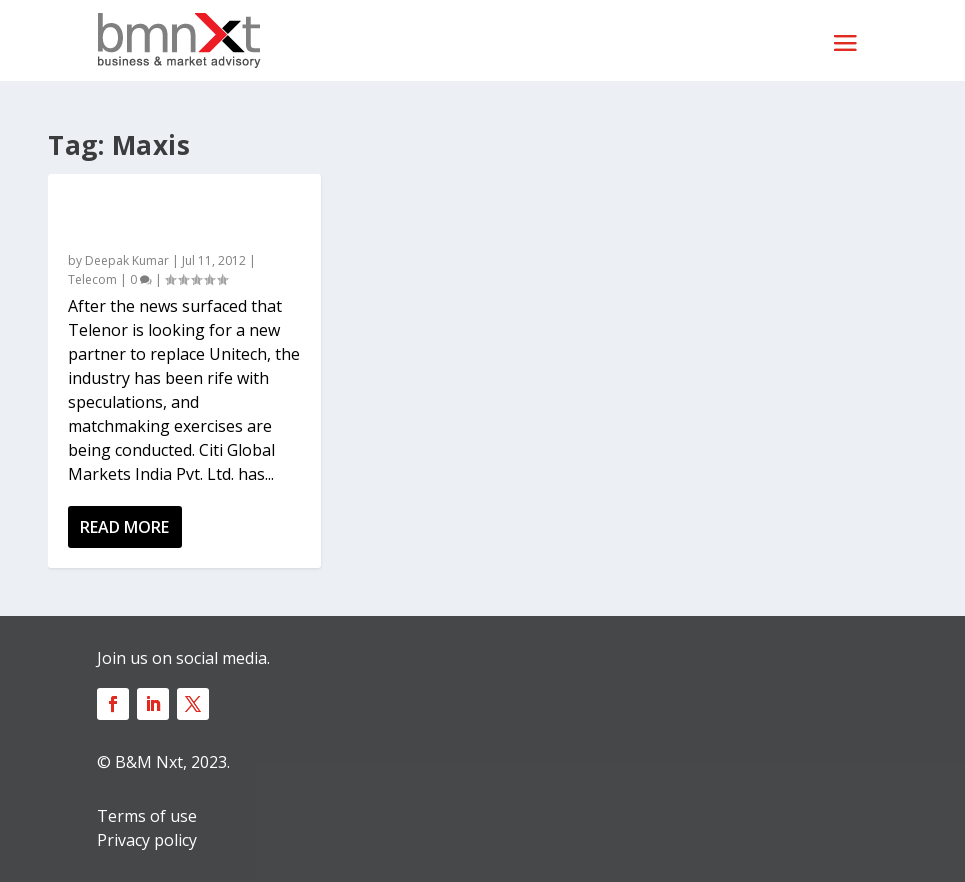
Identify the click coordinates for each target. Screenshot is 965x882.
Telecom (92, 279)
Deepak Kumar (127, 260)
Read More (124, 527)
